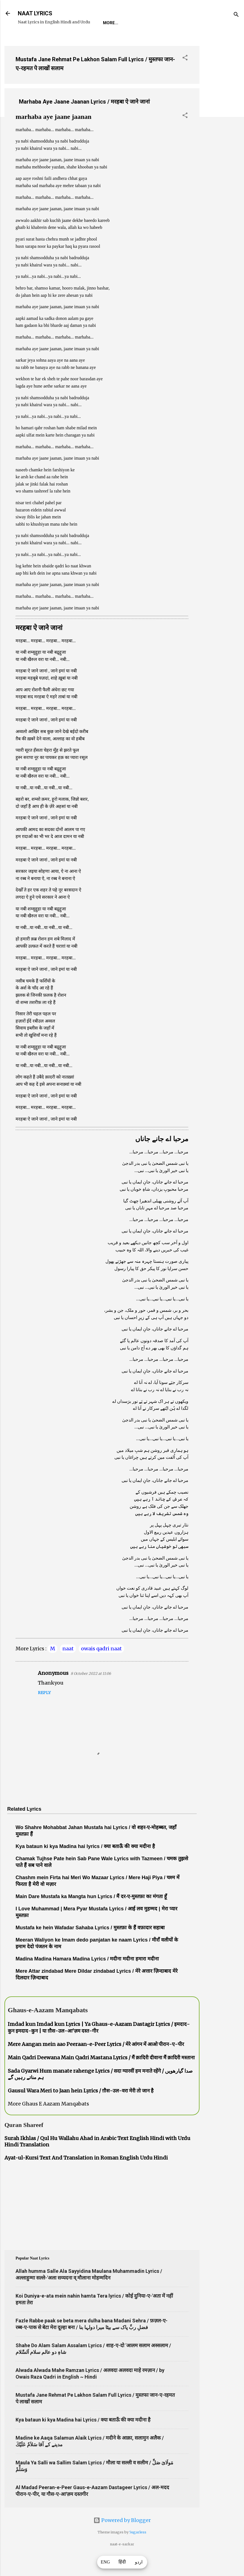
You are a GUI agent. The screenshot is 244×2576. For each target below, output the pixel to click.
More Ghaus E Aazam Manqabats (48, 2121)
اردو (138, 2562)
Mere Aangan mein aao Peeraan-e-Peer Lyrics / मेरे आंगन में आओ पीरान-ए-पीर (96, 2061)
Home (28, 40)
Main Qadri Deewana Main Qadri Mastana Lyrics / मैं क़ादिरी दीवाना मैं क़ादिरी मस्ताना (101, 2075)
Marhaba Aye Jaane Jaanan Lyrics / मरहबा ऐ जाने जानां (84, 119)
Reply (44, 1709)
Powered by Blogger (122, 2537)
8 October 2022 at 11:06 (91, 1690)
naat (68, 1666)
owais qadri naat (101, 1666)
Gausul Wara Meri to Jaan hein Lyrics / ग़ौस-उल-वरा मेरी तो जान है (81, 2108)
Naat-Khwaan (89, 40)
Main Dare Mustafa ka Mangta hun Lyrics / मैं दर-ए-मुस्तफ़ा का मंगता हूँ (91, 1913)
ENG (105, 2562)
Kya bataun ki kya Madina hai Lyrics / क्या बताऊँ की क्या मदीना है (83, 2437)
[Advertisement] (222, 142)
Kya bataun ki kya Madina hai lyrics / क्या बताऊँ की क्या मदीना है (85, 1863)
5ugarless (137, 2549)
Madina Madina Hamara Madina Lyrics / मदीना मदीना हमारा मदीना (87, 1976)
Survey (123, 40)
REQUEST (54, 40)
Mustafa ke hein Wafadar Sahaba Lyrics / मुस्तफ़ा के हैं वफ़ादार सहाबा (90, 1945)
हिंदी (122, 2562)
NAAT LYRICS (35, 13)
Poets (149, 40)
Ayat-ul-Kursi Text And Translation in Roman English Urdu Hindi (86, 2175)
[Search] (236, 15)
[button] (185, 76)
